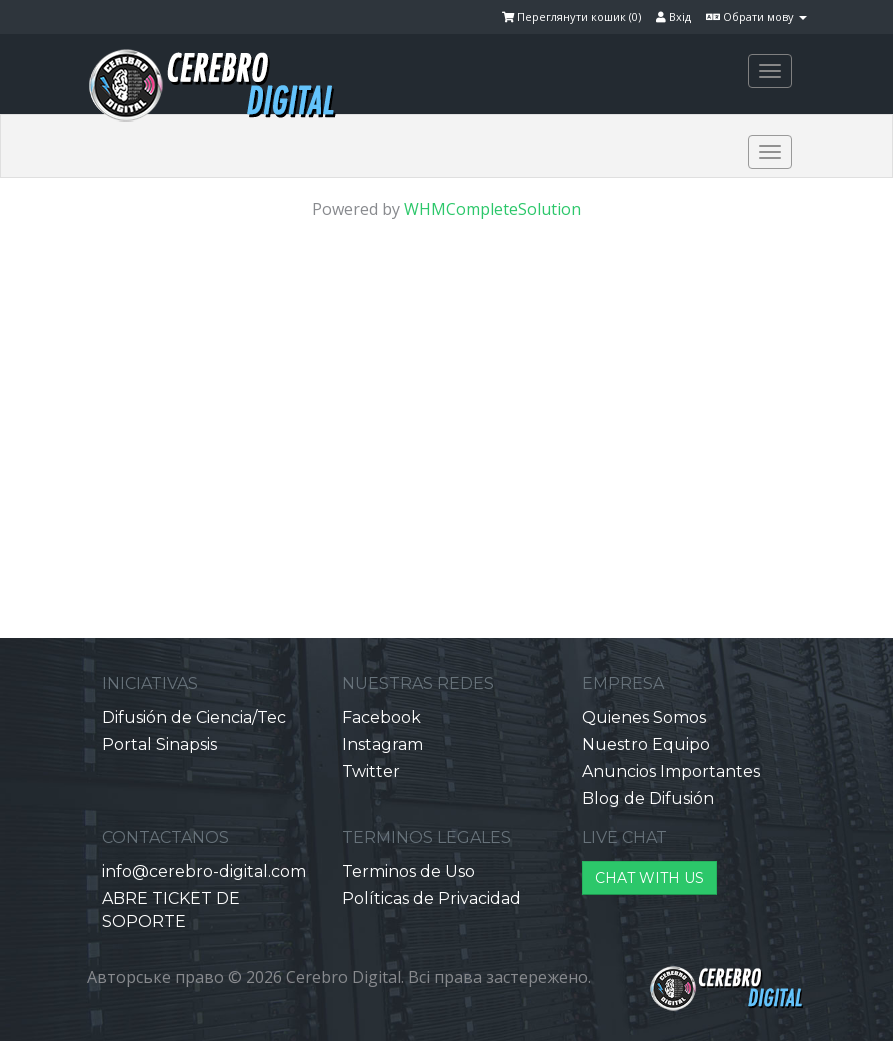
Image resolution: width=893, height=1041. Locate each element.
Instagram (382, 744)
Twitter (371, 771)
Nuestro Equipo (646, 744)
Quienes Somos (644, 717)
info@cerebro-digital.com (204, 871)
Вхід (673, 16)
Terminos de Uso (408, 871)
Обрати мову (756, 16)
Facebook (381, 717)
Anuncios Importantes (671, 771)
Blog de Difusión (648, 798)
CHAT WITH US (649, 878)
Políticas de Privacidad (431, 898)
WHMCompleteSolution (492, 209)
